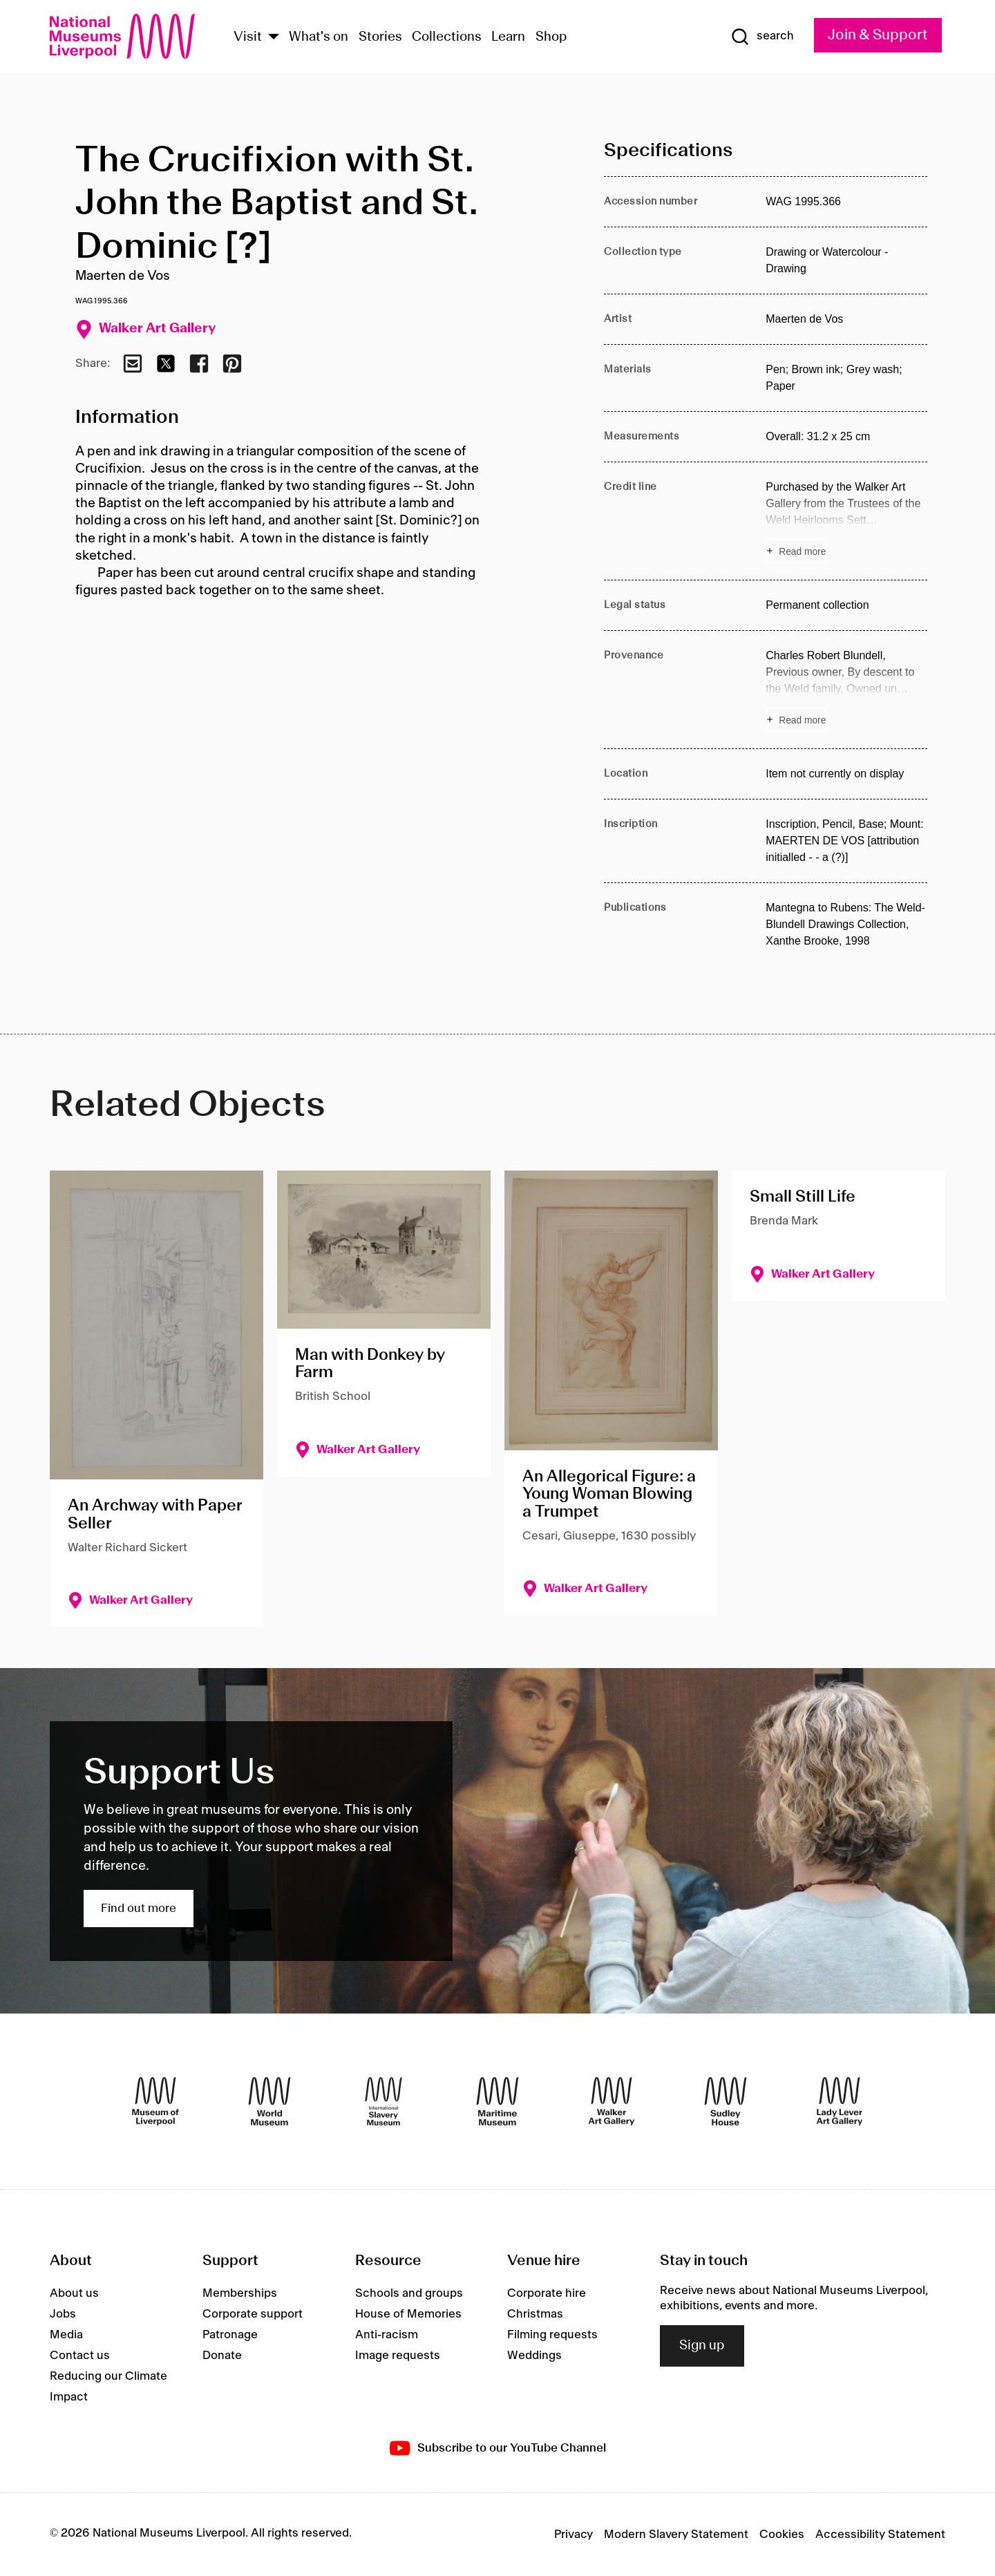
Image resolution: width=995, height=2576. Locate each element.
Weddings (534, 2355)
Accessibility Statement (880, 2534)
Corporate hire (546, 2293)
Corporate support (252, 2314)
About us (74, 2293)
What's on (318, 37)
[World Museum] (269, 2101)
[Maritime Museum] (497, 2101)
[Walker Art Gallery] (612, 2101)
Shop (551, 37)
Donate (222, 2355)
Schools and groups (409, 2293)
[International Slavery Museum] (383, 2101)
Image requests (397, 2355)
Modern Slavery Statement (676, 2534)
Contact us (80, 2355)
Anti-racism (386, 2335)
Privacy (573, 2534)
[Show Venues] (273, 37)
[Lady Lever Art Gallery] (840, 2101)
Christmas (535, 2314)
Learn (508, 37)
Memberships (239, 2293)
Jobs (63, 2314)
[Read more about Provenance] (846, 689)
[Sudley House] (726, 2101)
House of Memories (408, 2314)
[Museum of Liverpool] (155, 2101)
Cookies (781, 2534)
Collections (447, 37)
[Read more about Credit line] (846, 521)
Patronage (230, 2335)
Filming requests (552, 2335)
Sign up (702, 2346)
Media (66, 2335)
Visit (248, 37)
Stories (380, 37)
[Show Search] (762, 36)
